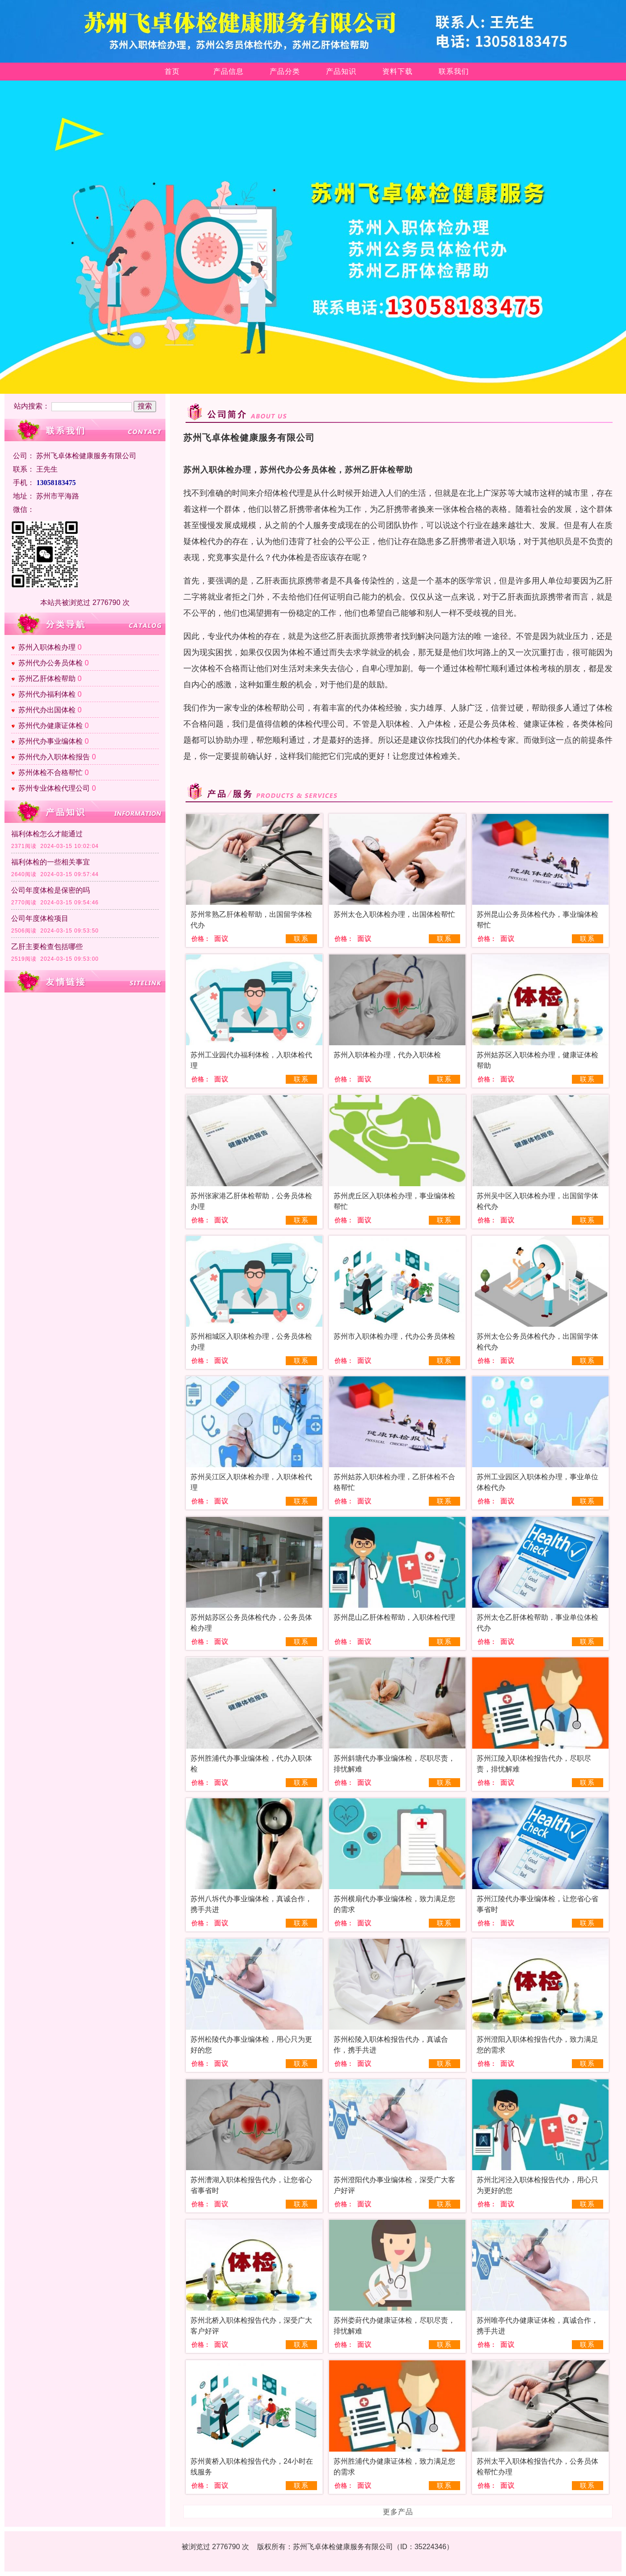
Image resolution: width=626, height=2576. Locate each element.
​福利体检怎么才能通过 (47, 834)
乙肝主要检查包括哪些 (47, 946)
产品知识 (341, 71)
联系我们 (454, 71)
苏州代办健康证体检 (50, 725)
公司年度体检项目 (39, 918)
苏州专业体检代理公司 (54, 788)
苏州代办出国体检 (47, 710)
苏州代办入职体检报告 (54, 757)
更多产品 (398, 2512)
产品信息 (228, 71)
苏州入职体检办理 (47, 647)
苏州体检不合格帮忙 (50, 772)
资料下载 (397, 71)
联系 (301, 938)
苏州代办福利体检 (47, 694)
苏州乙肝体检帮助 (47, 678)
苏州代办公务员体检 (50, 663)
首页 (172, 71)
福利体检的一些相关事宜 (50, 862)
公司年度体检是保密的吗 (50, 890)
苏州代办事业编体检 (50, 741)
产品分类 (285, 71)
